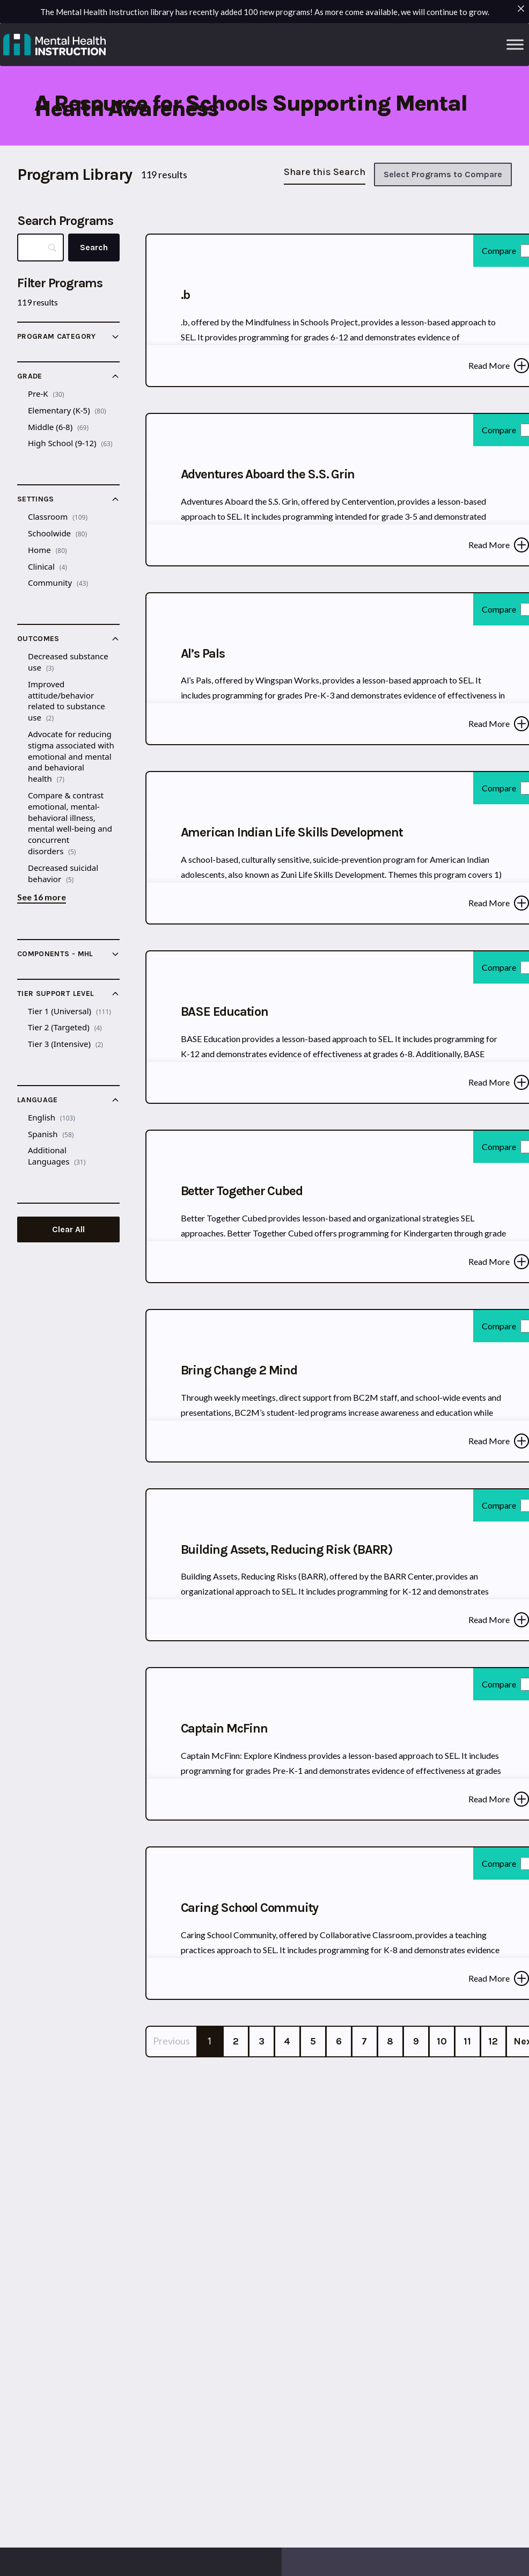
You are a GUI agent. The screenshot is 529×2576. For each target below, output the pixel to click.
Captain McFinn (224, 1728)
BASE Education (224, 1011)
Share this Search (324, 172)
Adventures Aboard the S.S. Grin (268, 474)
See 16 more (41, 897)
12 (493, 2041)
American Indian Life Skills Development (292, 832)
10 (442, 2041)
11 (467, 2041)
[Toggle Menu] (515, 44)
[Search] (94, 247)
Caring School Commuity (250, 1907)
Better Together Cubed (242, 1190)
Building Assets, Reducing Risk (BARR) (287, 1549)
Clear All (68, 1229)
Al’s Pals (203, 653)
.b (185, 294)
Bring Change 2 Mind (239, 1370)
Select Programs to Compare (443, 174)
